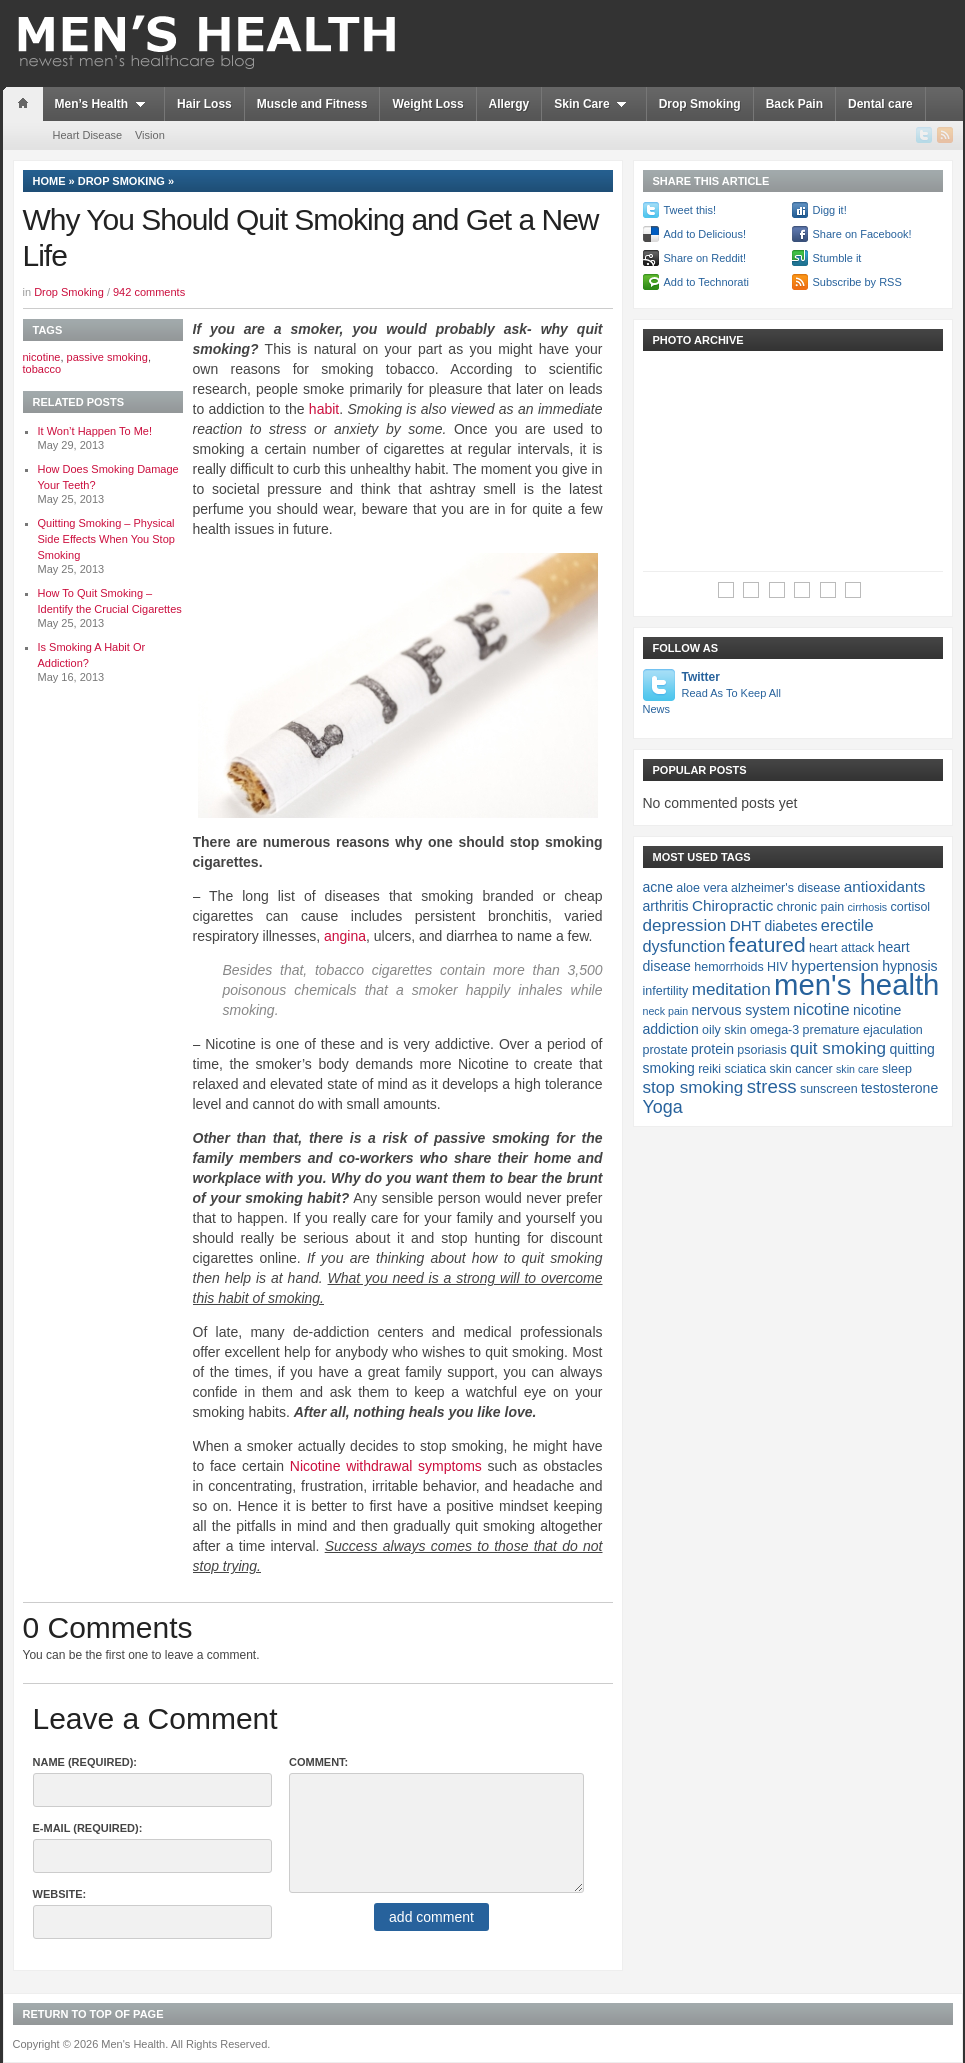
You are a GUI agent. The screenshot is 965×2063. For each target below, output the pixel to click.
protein (712, 1049)
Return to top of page (93, 2014)
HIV (777, 967)
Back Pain (794, 104)
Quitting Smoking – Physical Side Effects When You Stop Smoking (106, 539)
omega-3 (774, 1030)
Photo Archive (698, 340)
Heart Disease (88, 135)
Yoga (663, 1107)
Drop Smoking (700, 104)
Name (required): (85, 1762)
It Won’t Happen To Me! (95, 431)
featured (767, 944)
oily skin (724, 1030)
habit (324, 409)
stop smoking (693, 1087)
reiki (709, 1069)
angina (345, 936)
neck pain (666, 1011)
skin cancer (800, 1069)
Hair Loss (204, 104)
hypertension (835, 965)
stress (772, 1086)
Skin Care (593, 104)
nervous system (740, 1010)
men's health (856, 984)
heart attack (841, 948)
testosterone (899, 1088)
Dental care (880, 104)
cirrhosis (868, 907)
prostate (665, 1050)
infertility (666, 991)
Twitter (713, 693)
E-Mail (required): (88, 1828)
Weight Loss (427, 104)
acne (658, 887)
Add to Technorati (706, 282)
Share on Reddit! (705, 258)
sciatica (745, 1069)
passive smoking (107, 357)
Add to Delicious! (705, 234)
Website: (60, 1894)
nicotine (42, 357)
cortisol (911, 907)
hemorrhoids (728, 967)
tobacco (42, 369)
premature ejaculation (863, 1030)
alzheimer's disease (785, 888)
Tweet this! (690, 210)
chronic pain (810, 907)
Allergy (509, 104)
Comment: (318, 1762)
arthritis (666, 906)
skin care (857, 1069)
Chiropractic (733, 905)
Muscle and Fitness (312, 104)
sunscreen (829, 1089)
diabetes (790, 926)
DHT (745, 925)
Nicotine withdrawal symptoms (386, 1466)
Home (49, 181)
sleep (897, 1069)
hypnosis (909, 966)
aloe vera (701, 888)
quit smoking (838, 1048)
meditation (731, 989)
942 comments (149, 292)
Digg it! (830, 210)
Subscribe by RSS (857, 282)
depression (685, 925)
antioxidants (885, 886)
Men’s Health (104, 104)
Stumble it (837, 258)
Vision (150, 135)
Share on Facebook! (862, 234)
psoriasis (761, 1050)
